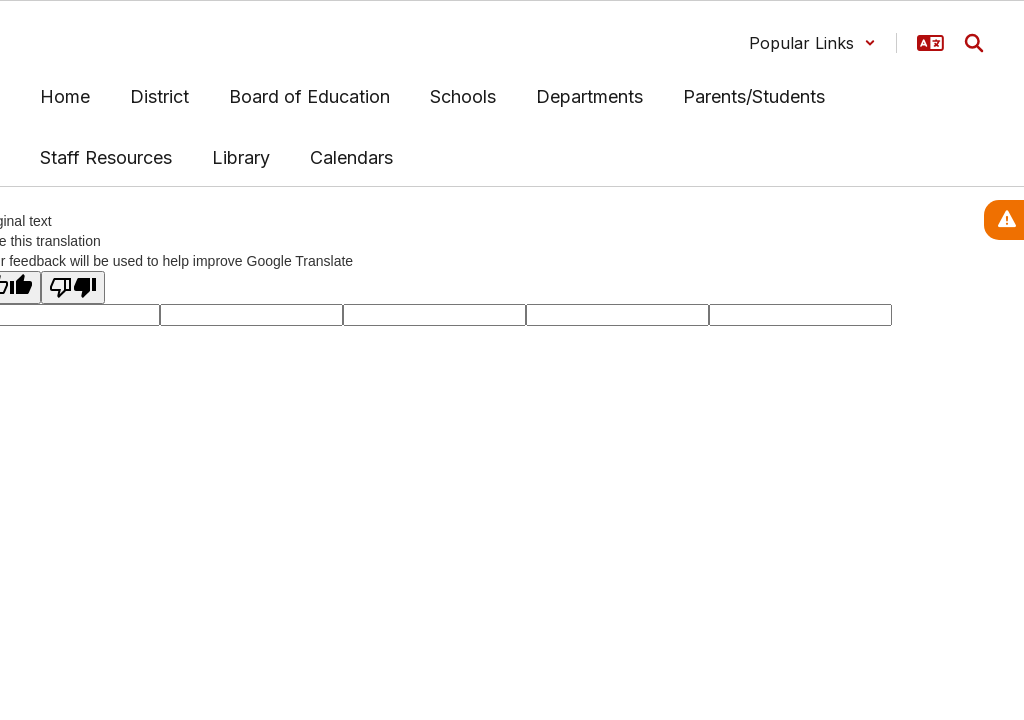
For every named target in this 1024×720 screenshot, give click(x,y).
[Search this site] (974, 43)
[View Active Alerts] (1004, 220)
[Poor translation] (73, 287)
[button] (812, 43)
